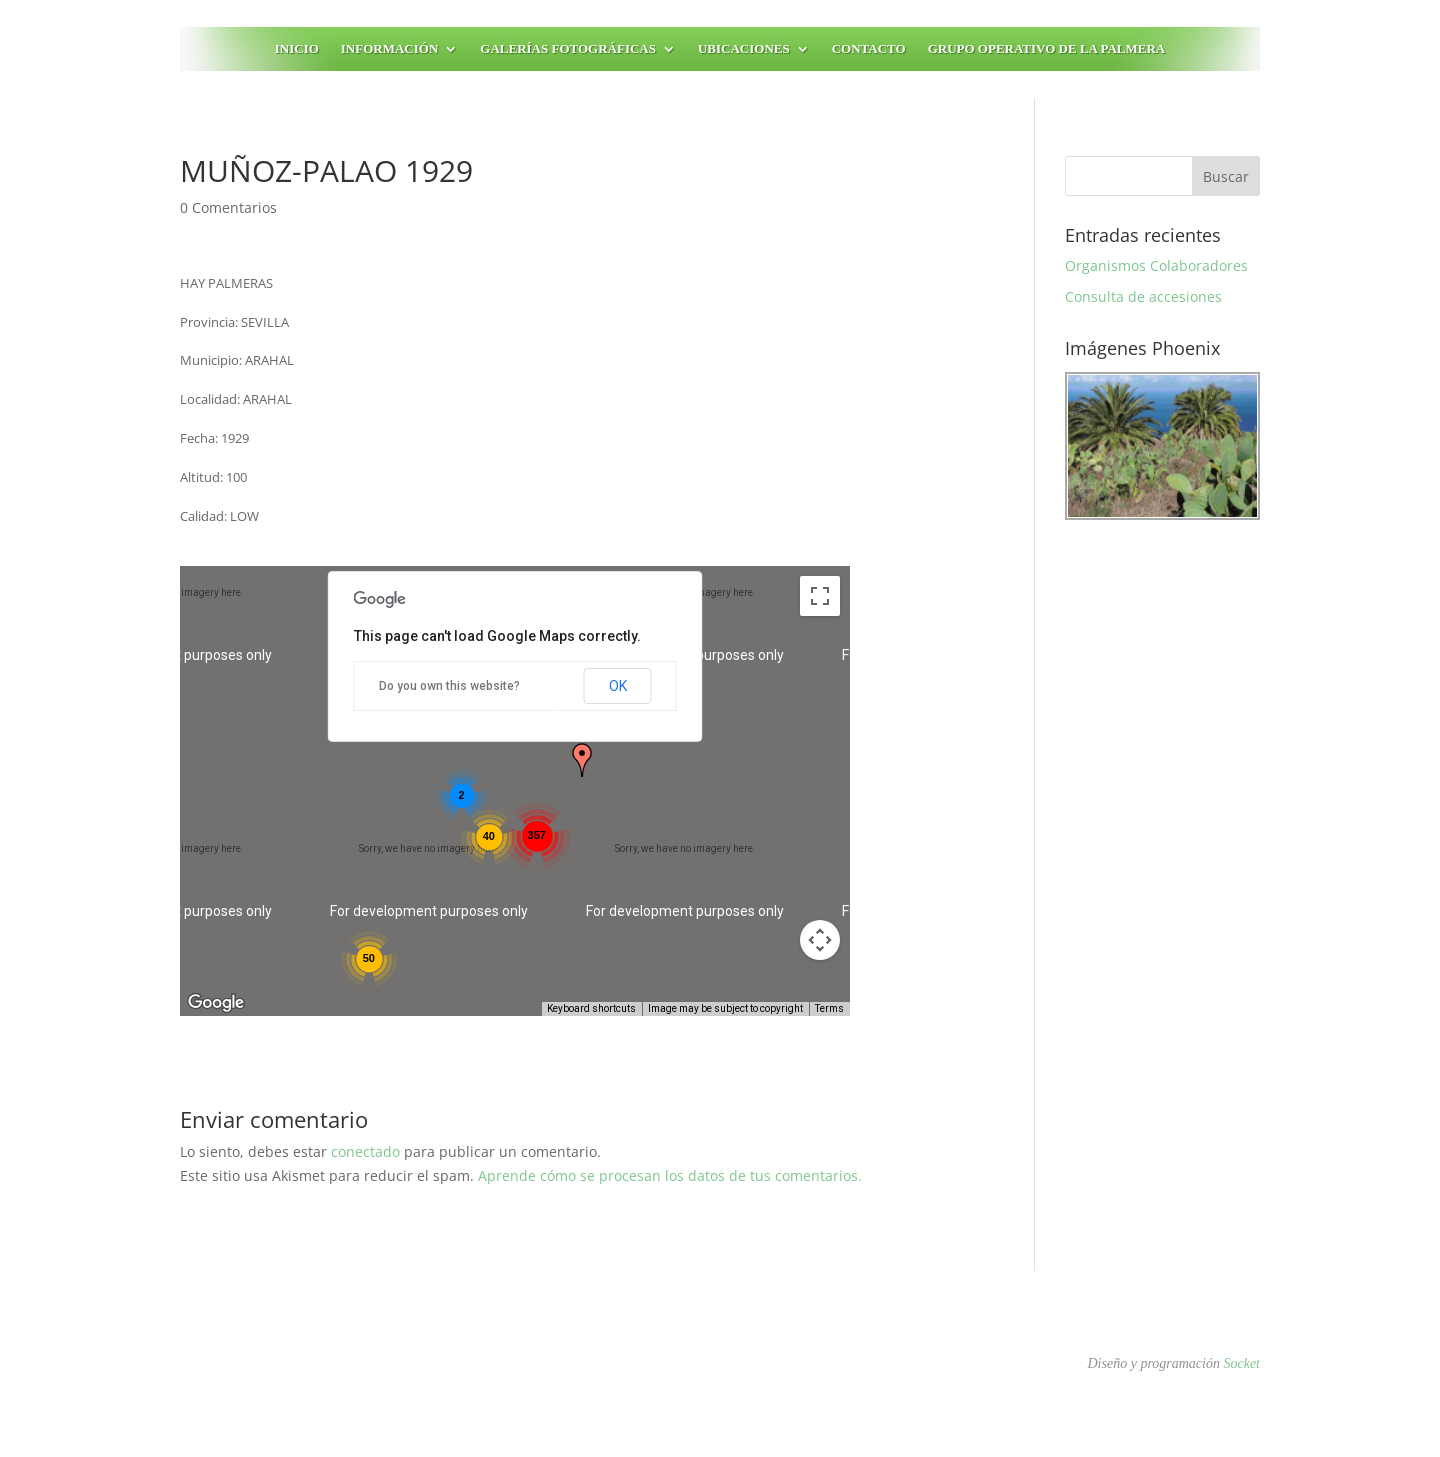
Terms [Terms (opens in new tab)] (829, 1008)
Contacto (869, 49)
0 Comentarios (228, 207)
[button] (582, 760)
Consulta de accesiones (1143, 296)
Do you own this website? (449, 686)
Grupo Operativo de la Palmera (1047, 49)
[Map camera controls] (820, 940)
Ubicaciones (744, 49)
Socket (1241, 1363)
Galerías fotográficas (568, 49)
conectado (365, 1151)
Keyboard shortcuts (591, 1008)
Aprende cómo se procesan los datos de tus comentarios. (670, 1175)
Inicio (297, 49)
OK (618, 686)
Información (390, 49)
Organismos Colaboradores (1156, 265)
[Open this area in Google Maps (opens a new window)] (218, 1003)
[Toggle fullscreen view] (820, 596)
